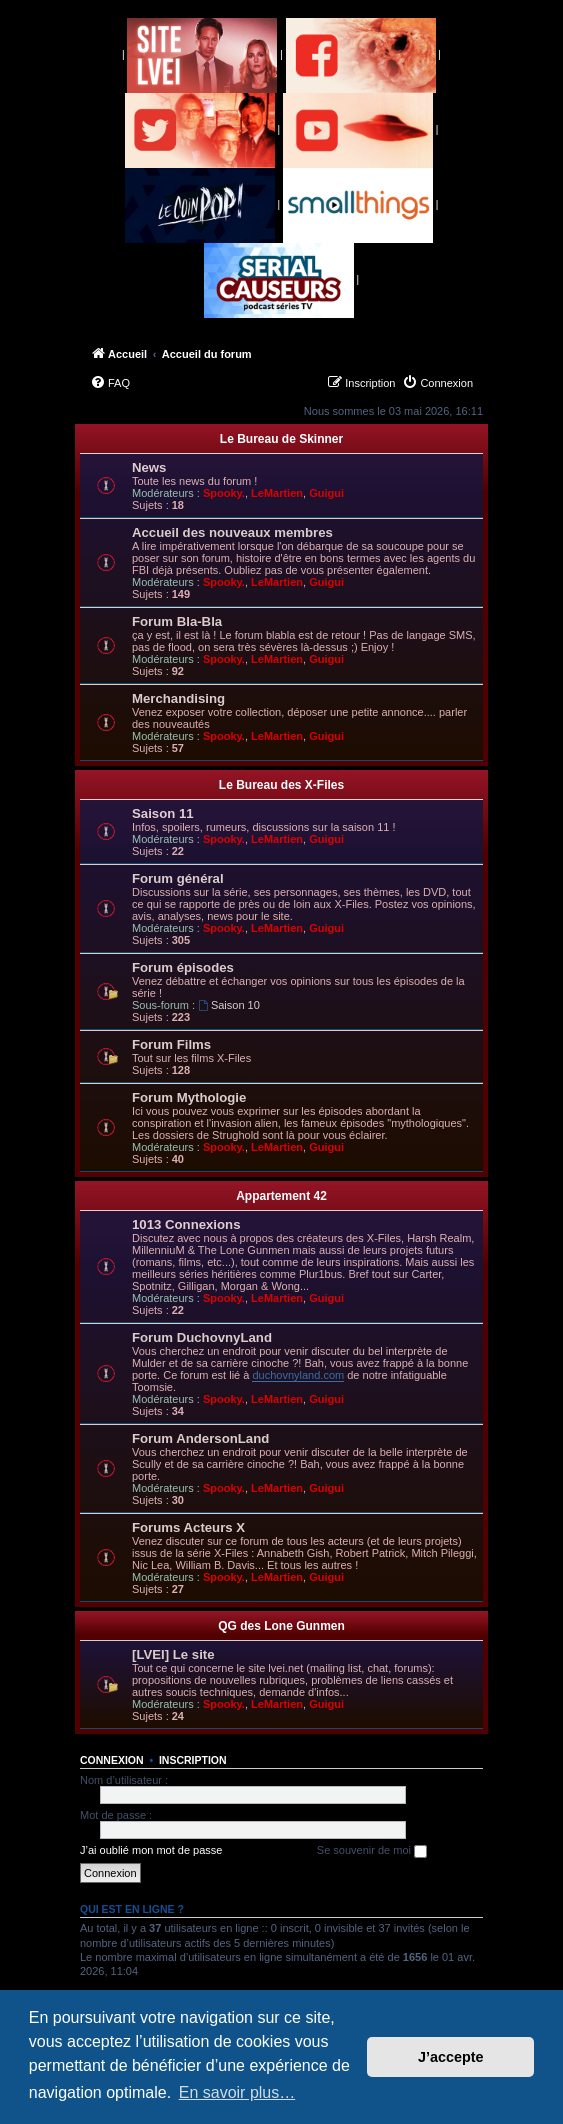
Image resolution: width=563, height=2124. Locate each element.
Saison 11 (163, 813)
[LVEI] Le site (173, 1654)
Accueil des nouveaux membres (232, 532)
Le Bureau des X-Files (281, 785)
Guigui (326, 493)
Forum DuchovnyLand (202, 1337)
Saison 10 (229, 1005)
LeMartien (277, 493)
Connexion (112, 1760)
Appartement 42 (281, 1196)
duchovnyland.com (298, 1375)
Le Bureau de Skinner (281, 439)
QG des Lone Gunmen (281, 1626)
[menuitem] (110, 383)
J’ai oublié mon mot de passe (151, 1850)
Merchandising (178, 698)
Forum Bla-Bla (177, 621)
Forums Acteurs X (188, 1527)
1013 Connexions (186, 1224)
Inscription (193, 1760)
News (149, 467)
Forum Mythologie (189, 1097)
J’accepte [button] (451, 2057)
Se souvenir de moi (372, 1851)
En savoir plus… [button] (237, 2092)
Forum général (178, 878)
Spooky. (224, 493)
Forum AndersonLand (200, 1438)
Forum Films (171, 1044)
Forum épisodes (183, 967)
